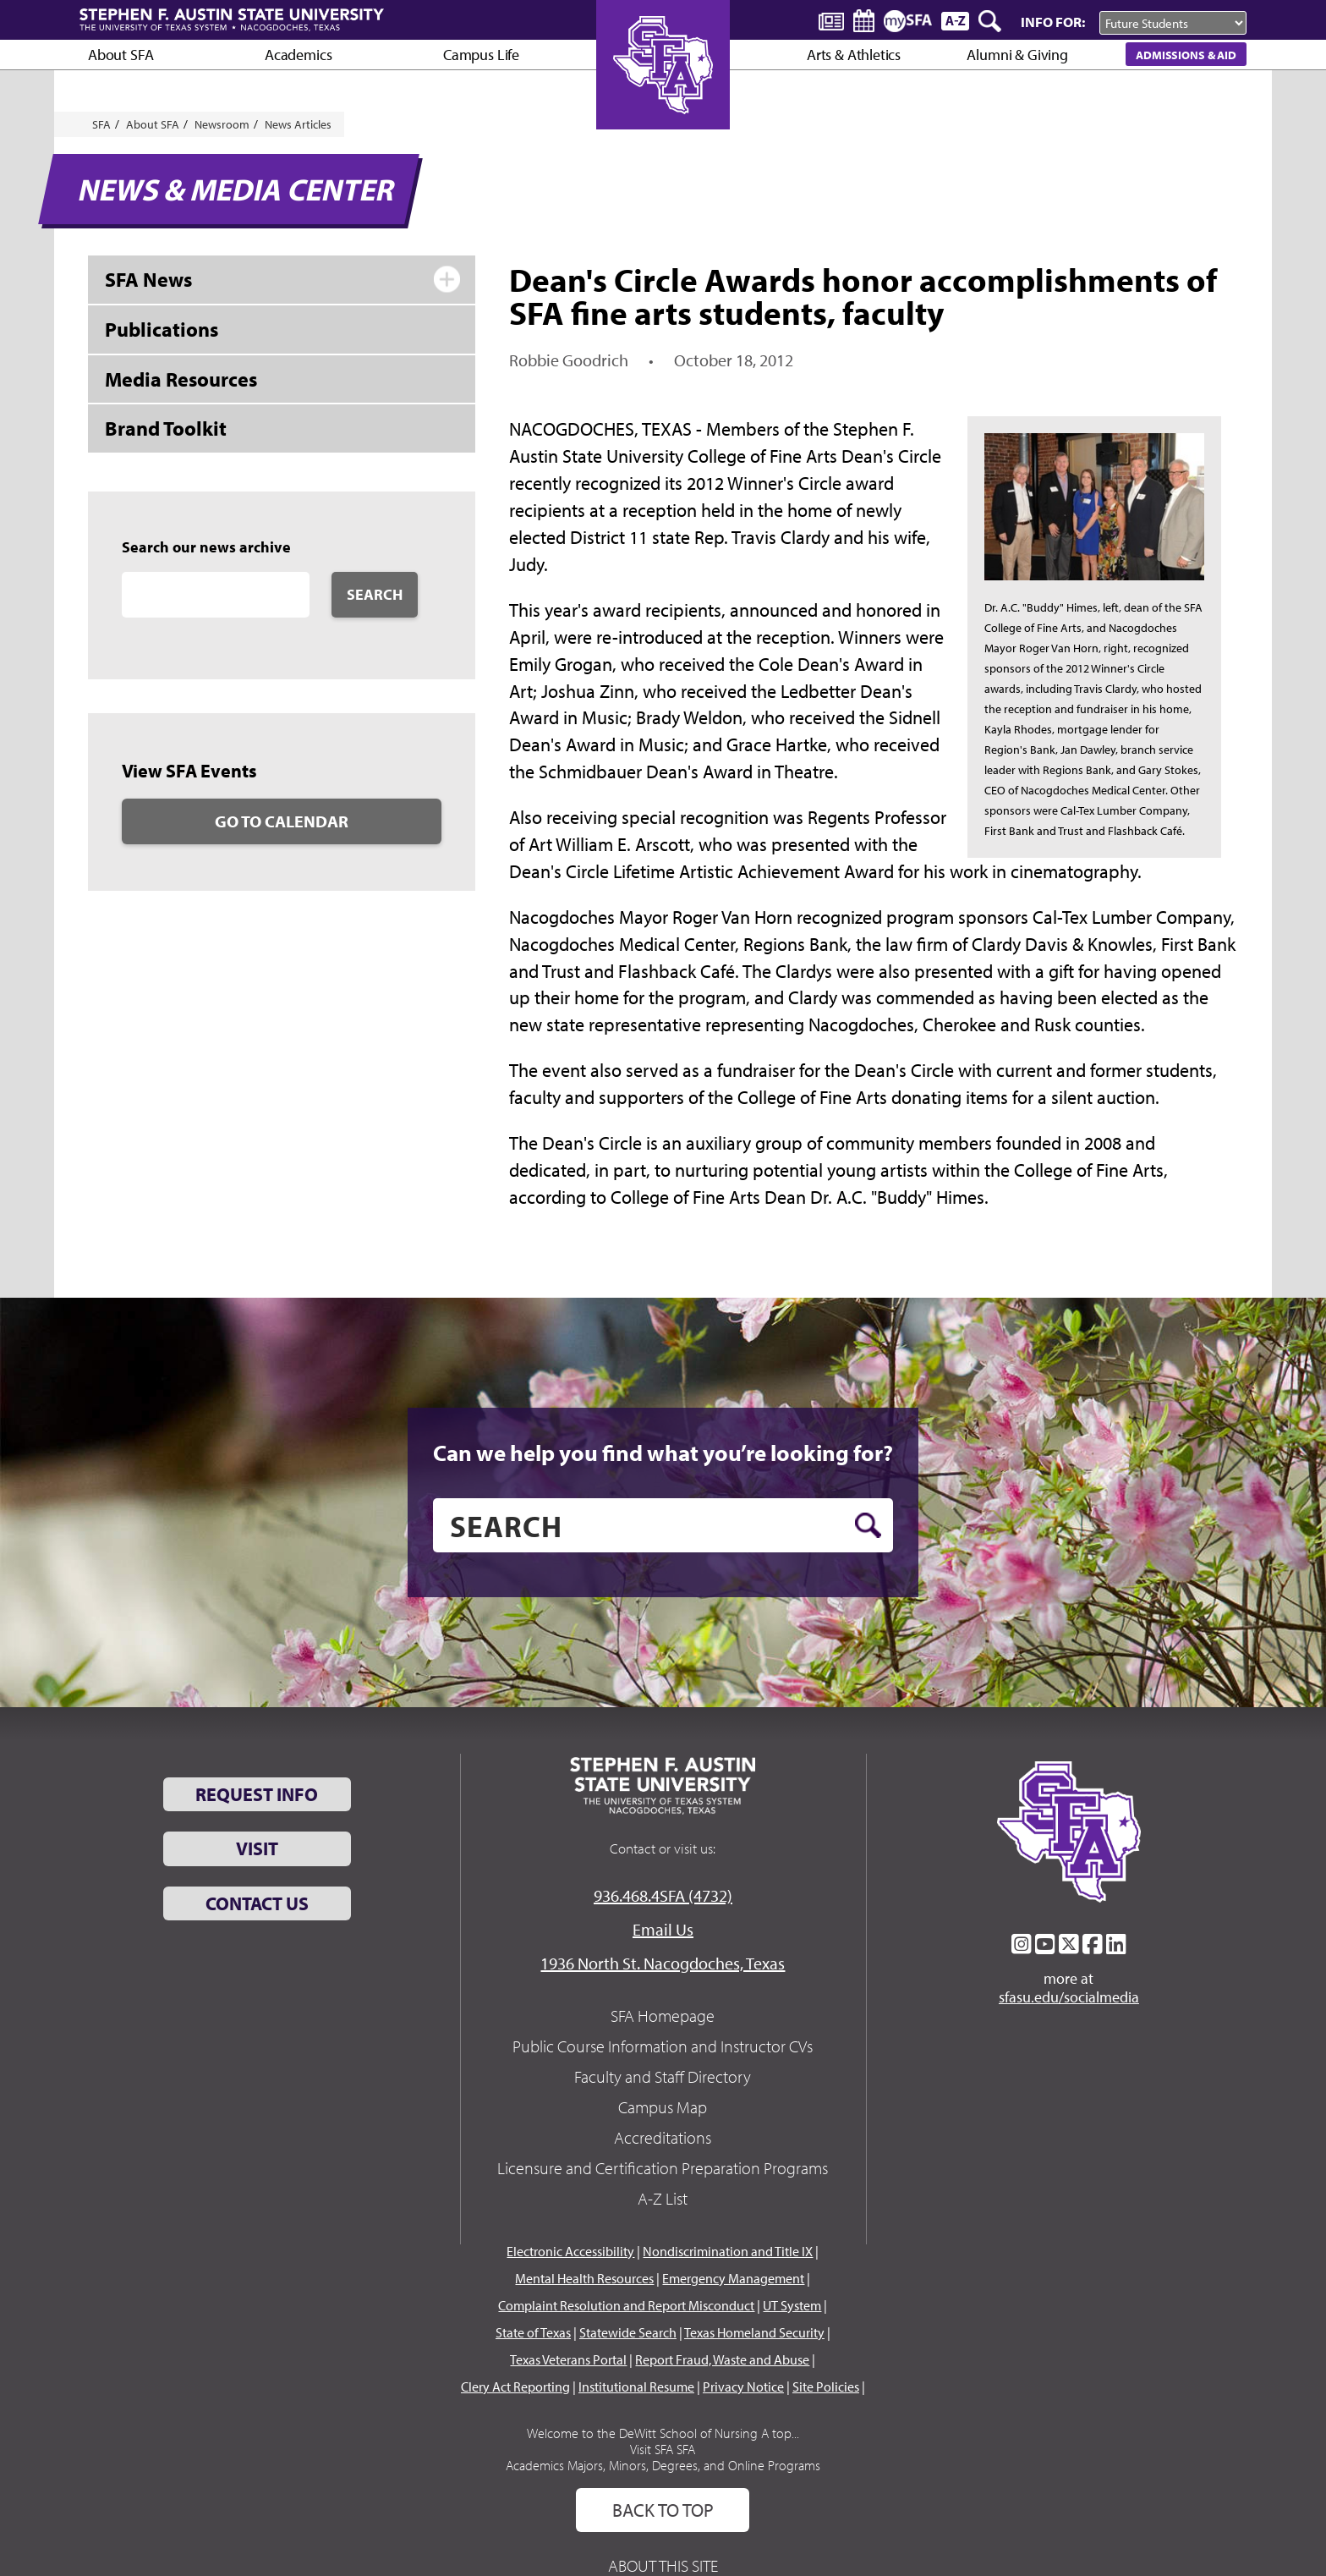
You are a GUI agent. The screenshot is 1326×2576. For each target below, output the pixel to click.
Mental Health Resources (584, 2278)
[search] (663, 1525)
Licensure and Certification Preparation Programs (662, 2167)
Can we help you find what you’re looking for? (663, 1452)
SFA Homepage (663, 2015)
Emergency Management (733, 2278)
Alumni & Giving (1017, 54)
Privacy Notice (743, 2386)
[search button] (868, 1525)
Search (375, 594)
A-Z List (663, 2198)
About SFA (120, 54)
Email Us (663, 1929)
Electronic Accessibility (570, 2251)
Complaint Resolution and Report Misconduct (626, 2305)
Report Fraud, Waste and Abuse (722, 2359)
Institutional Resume (636, 2386)
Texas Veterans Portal (568, 2359)
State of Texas (533, 2332)
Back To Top (663, 2510)
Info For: (1053, 21)
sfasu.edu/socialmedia (1069, 1997)
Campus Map (662, 2106)
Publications (161, 329)
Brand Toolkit (166, 428)
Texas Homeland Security (754, 2332)
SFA (101, 124)
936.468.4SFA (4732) (663, 1895)
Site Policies (825, 2386)
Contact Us (257, 1903)
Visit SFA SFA (662, 2449)
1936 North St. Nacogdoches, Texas (662, 1963)
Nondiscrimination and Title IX (728, 2251)
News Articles (298, 124)
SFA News (148, 279)
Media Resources (181, 379)
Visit (257, 1848)
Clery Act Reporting (515, 2386)
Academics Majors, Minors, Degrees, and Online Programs (663, 2465)
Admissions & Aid (1186, 54)
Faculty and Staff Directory (662, 2076)
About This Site (663, 2565)
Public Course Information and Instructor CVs (662, 2046)
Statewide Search (628, 2332)
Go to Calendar (281, 821)
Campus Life (481, 54)
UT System (792, 2305)
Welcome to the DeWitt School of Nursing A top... (663, 2433)
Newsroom (222, 124)
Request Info (256, 1794)
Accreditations (662, 2137)
